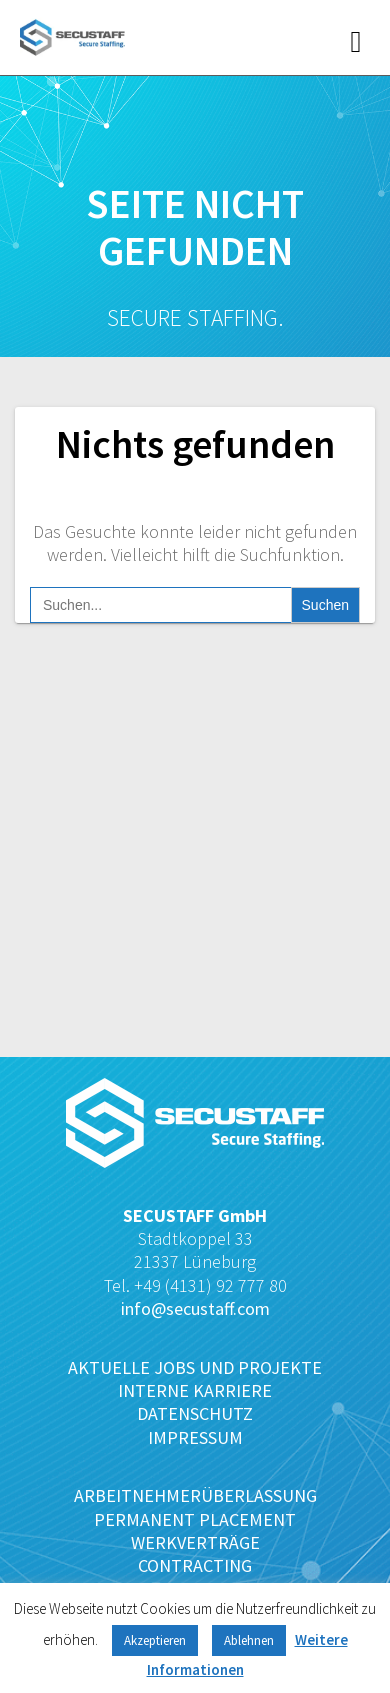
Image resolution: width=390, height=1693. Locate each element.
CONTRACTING (195, 1565)
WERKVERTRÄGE (195, 1542)
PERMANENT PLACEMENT (195, 1519)
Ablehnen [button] (249, 1640)
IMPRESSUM (195, 1437)
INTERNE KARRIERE (195, 1390)
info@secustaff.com (195, 1308)
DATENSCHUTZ (195, 1413)
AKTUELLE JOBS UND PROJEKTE (195, 1367)
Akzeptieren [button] (155, 1640)
